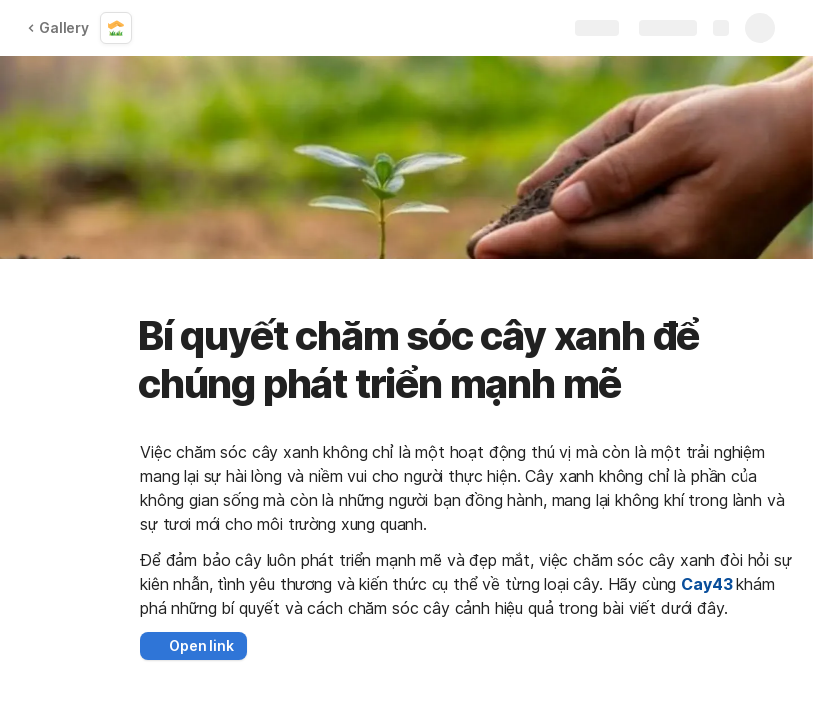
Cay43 (706, 584)
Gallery (58, 27)
